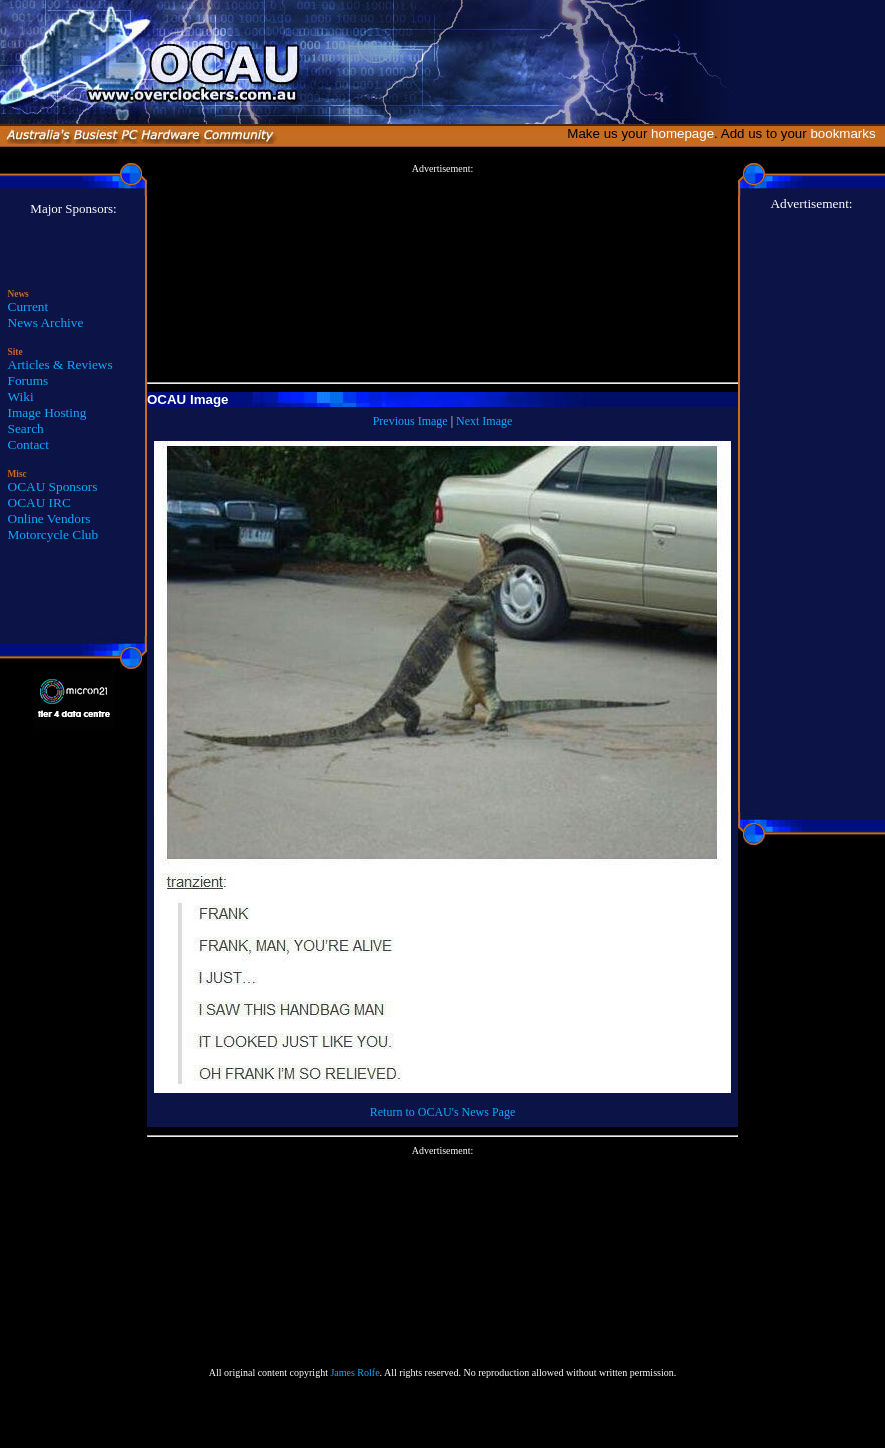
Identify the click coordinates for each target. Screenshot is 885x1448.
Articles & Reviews (60, 364)
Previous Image (410, 421)
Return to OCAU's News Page (442, 1112)
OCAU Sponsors (53, 486)
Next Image (484, 421)
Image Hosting (47, 412)
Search (26, 428)
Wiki (21, 396)
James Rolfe (354, 1372)
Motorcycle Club (53, 534)
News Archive (46, 322)
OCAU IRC (39, 502)
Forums (28, 380)
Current (28, 306)
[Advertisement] (443, 274)
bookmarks (846, 133)
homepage (682, 133)
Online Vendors (49, 518)
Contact (28, 444)
